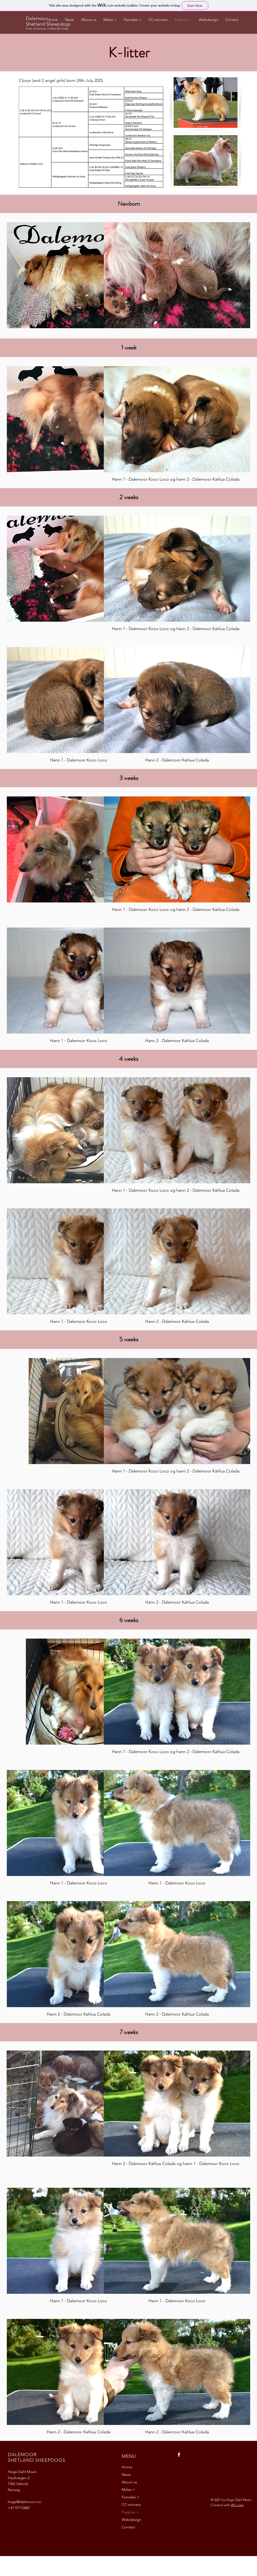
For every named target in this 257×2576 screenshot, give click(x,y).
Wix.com (237, 2505)
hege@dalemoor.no (24, 2502)
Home (127, 2467)
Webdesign (131, 2519)
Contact (128, 2527)
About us (129, 2482)
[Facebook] (179, 2455)
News (126, 2474)
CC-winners (131, 2504)
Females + (130, 2497)
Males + (128, 2489)
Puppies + (130, 2512)
